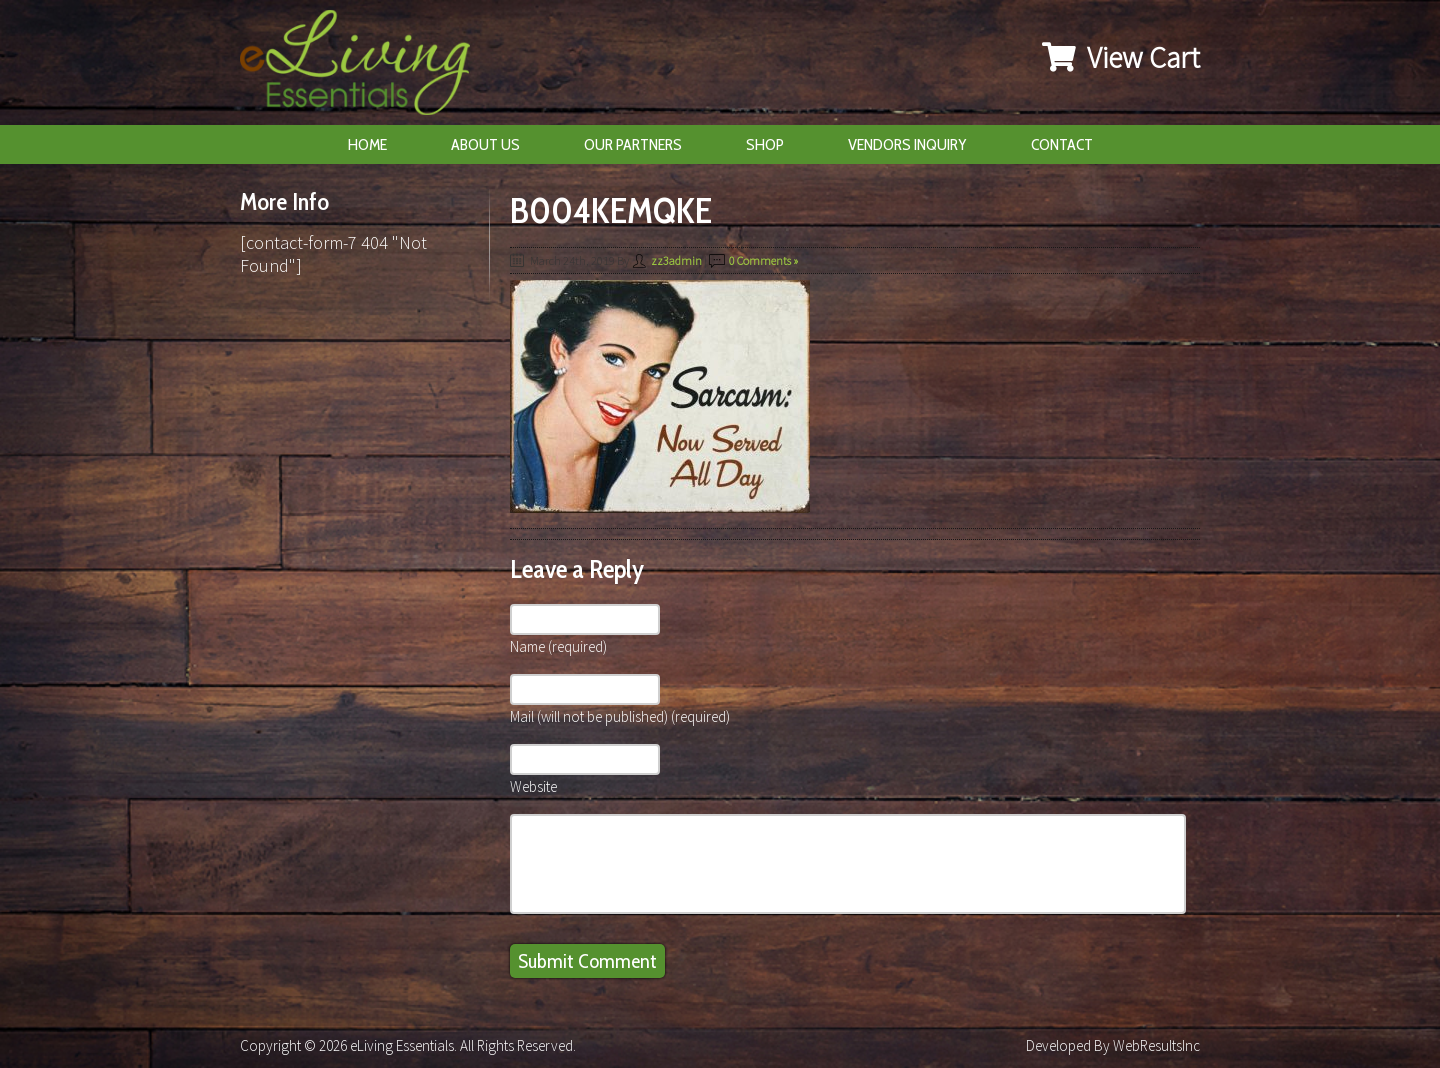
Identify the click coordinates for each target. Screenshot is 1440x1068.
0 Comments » (763, 260)
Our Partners (633, 144)
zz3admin (676, 260)
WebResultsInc (1156, 1045)
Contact (1062, 144)
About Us (485, 144)
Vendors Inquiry (907, 144)
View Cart (1121, 57)
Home (367, 144)
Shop (765, 144)
